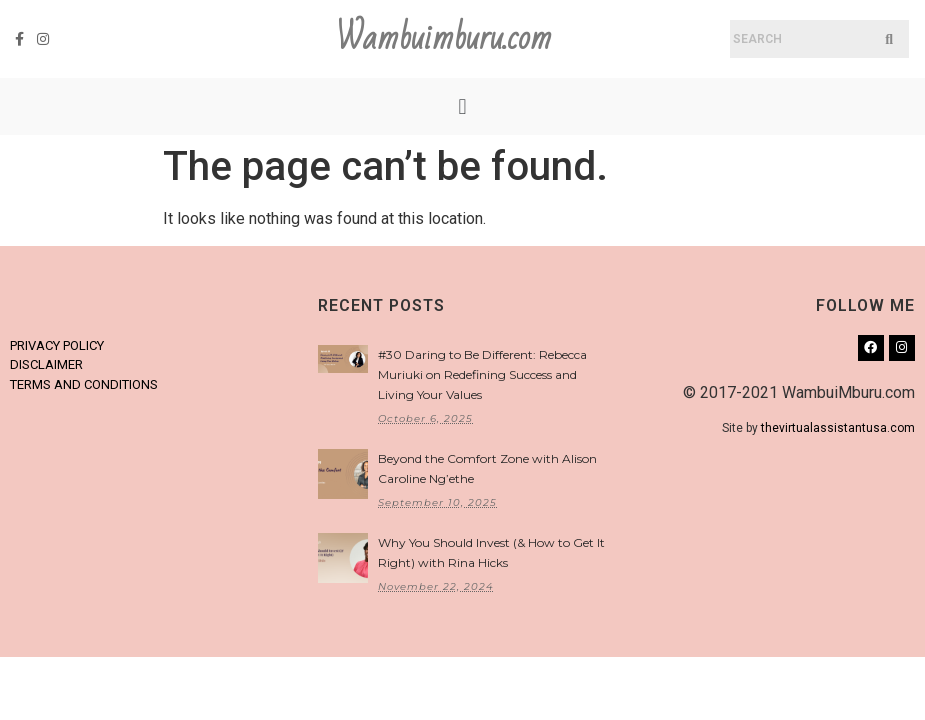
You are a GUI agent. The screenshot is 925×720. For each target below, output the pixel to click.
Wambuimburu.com (444, 38)
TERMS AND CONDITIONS (84, 384)
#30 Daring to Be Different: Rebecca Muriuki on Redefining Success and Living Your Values (482, 374)
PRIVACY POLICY (57, 345)
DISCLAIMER (46, 364)
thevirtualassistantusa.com (838, 428)
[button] (462, 106)
